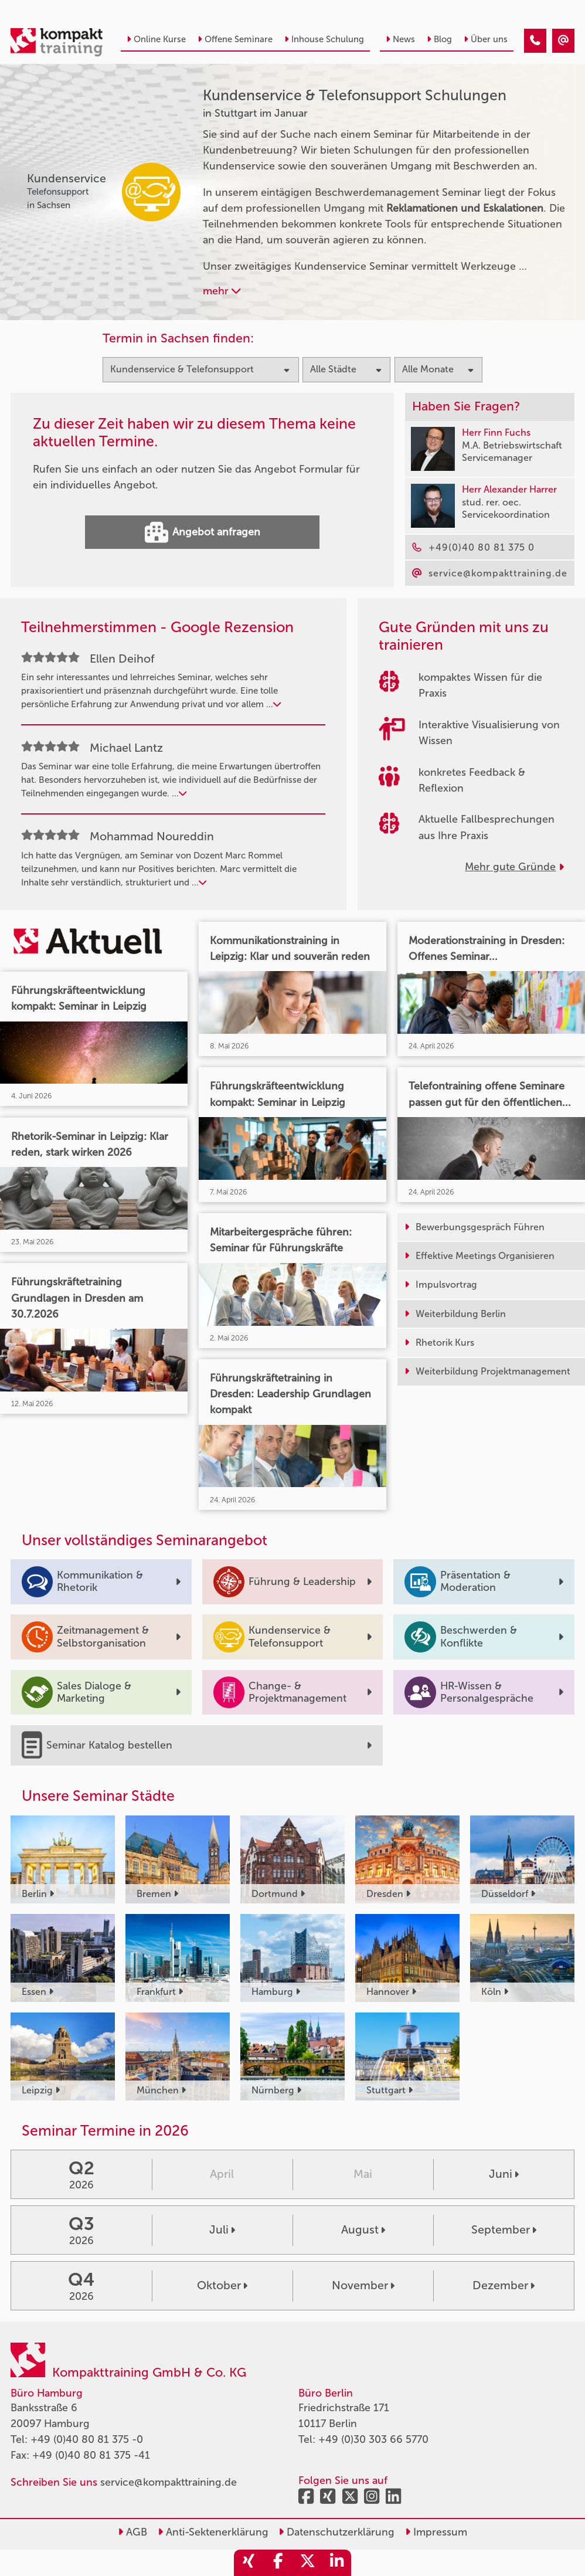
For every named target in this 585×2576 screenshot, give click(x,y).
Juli (222, 2229)
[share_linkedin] (336, 2563)
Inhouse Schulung (324, 39)
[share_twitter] (307, 2563)
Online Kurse (156, 39)
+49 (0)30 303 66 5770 (373, 2439)
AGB (132, 2532)
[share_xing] (248, 2563)
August (363, 2229)
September (503, 2229)
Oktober (222, 2285)
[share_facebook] (277, 2563)
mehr (222, 290)
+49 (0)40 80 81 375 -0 (86, 2439)
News (400, 39)
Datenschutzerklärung (336, 2532)
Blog (439, 39)
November (363, 2285)
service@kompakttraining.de (168, 2482)
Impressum (436, 2532)
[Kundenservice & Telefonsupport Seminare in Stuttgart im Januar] (535, 41)
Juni (504, 2174)
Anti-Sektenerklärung (213, 2532)
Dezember (503, 2285)
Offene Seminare (235, 39)
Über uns (486, 39)
